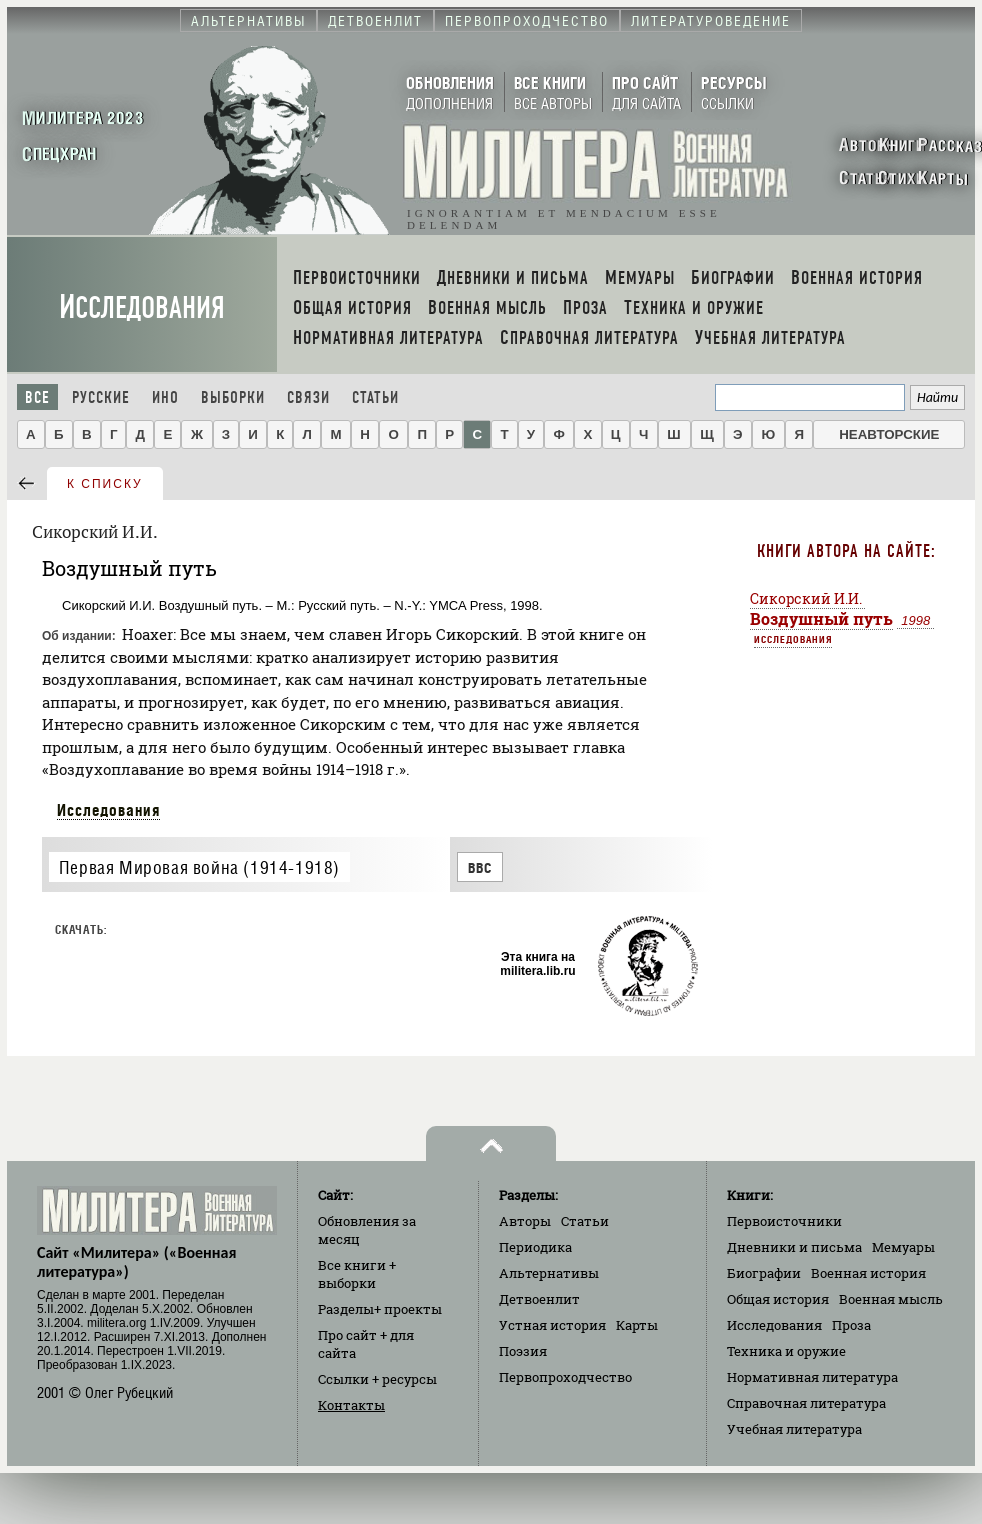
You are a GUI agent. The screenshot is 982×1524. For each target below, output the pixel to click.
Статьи (375, 397)
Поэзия (523, 1351)
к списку (105, 484)
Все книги (357, 1274)
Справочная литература (806, 1403)
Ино (165, 397)
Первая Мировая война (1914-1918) (199, 867)
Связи (308, 397)
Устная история (552, 1325)
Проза (851, 1325)
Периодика (535, 1247)
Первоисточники (784, 1221)
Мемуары (903, 1247)
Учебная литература (794, 1429)
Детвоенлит (539, 1299)
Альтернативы (549, 1273)
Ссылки (377, 1379)
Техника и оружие (786, 1351)
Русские (101, 397)
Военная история (868, 1273)
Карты (637, 1325)
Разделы (380, 1309)
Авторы (525, 1221)
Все (37, 397)
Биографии (764, 1273)
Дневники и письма (794, 1247)
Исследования (142, 307)
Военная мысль (891, 1299)
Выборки (233, 397)
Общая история (778, 1299)
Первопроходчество (565, 1377)
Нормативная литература (812, 1377)
